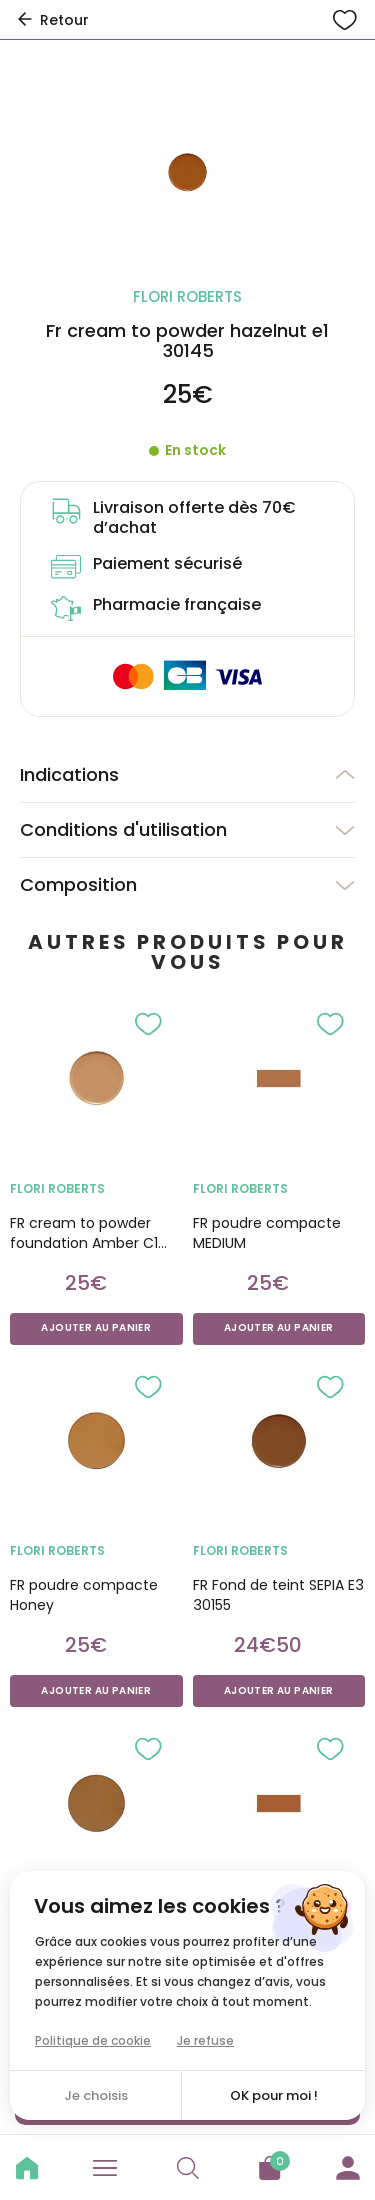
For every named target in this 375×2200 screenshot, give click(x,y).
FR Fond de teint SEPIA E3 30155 (278, 1595)
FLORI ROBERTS (57, 1188)
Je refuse (205, 2040)
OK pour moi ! (274, 2095)
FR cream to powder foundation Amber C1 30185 (84, 1233)
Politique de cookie (93, 2040)
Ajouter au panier (96, 1328)
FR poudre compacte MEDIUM (267, 1233)
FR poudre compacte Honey (84, 1595)
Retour (52, 20)
